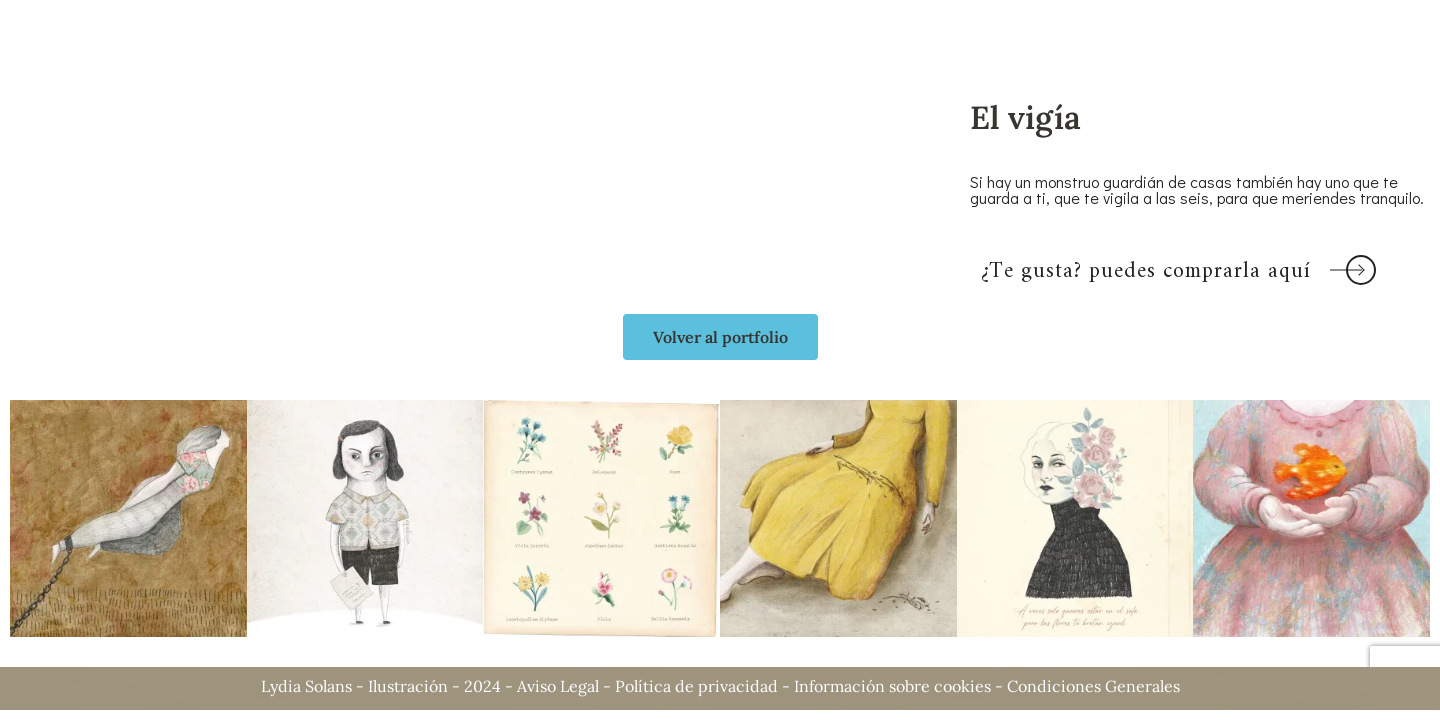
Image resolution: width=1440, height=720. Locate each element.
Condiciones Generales (1093, 686)
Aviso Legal (558, 686)
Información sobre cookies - (900, 686)
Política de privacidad (696, 686)
